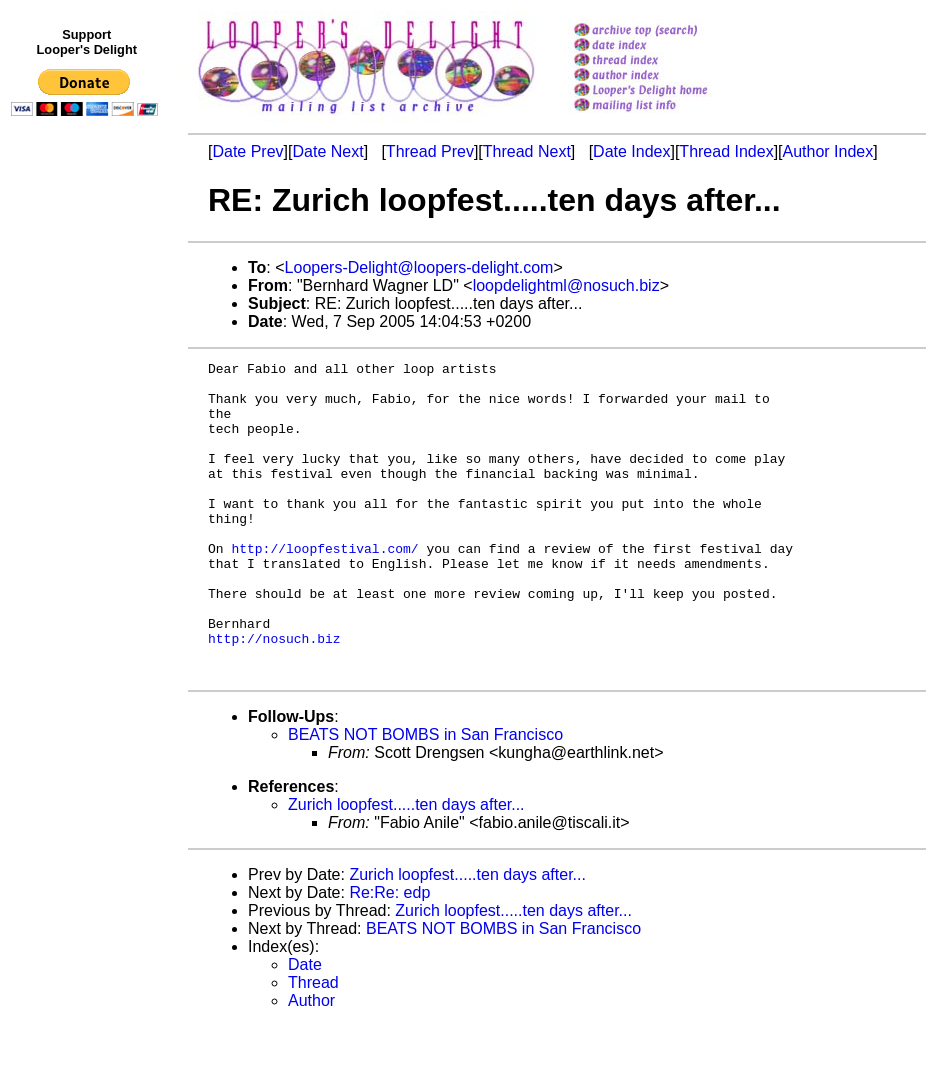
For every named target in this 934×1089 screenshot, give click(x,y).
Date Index (631, 151)
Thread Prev (430, 151)
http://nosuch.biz (274, 695)
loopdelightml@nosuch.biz (566, 285)
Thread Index (726, 151)
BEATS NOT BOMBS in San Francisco (425, 797)
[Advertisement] (88, 537)
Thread (313, 1045)
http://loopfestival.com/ (324, 587)
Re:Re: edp (389, 955)
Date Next (327, 151)
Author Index (828, 151)
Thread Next (527, 151)
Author (311, 1063)
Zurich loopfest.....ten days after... (406, 867)
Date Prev (247, 151)
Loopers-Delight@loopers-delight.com (419, 267)
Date (305, 1027)
